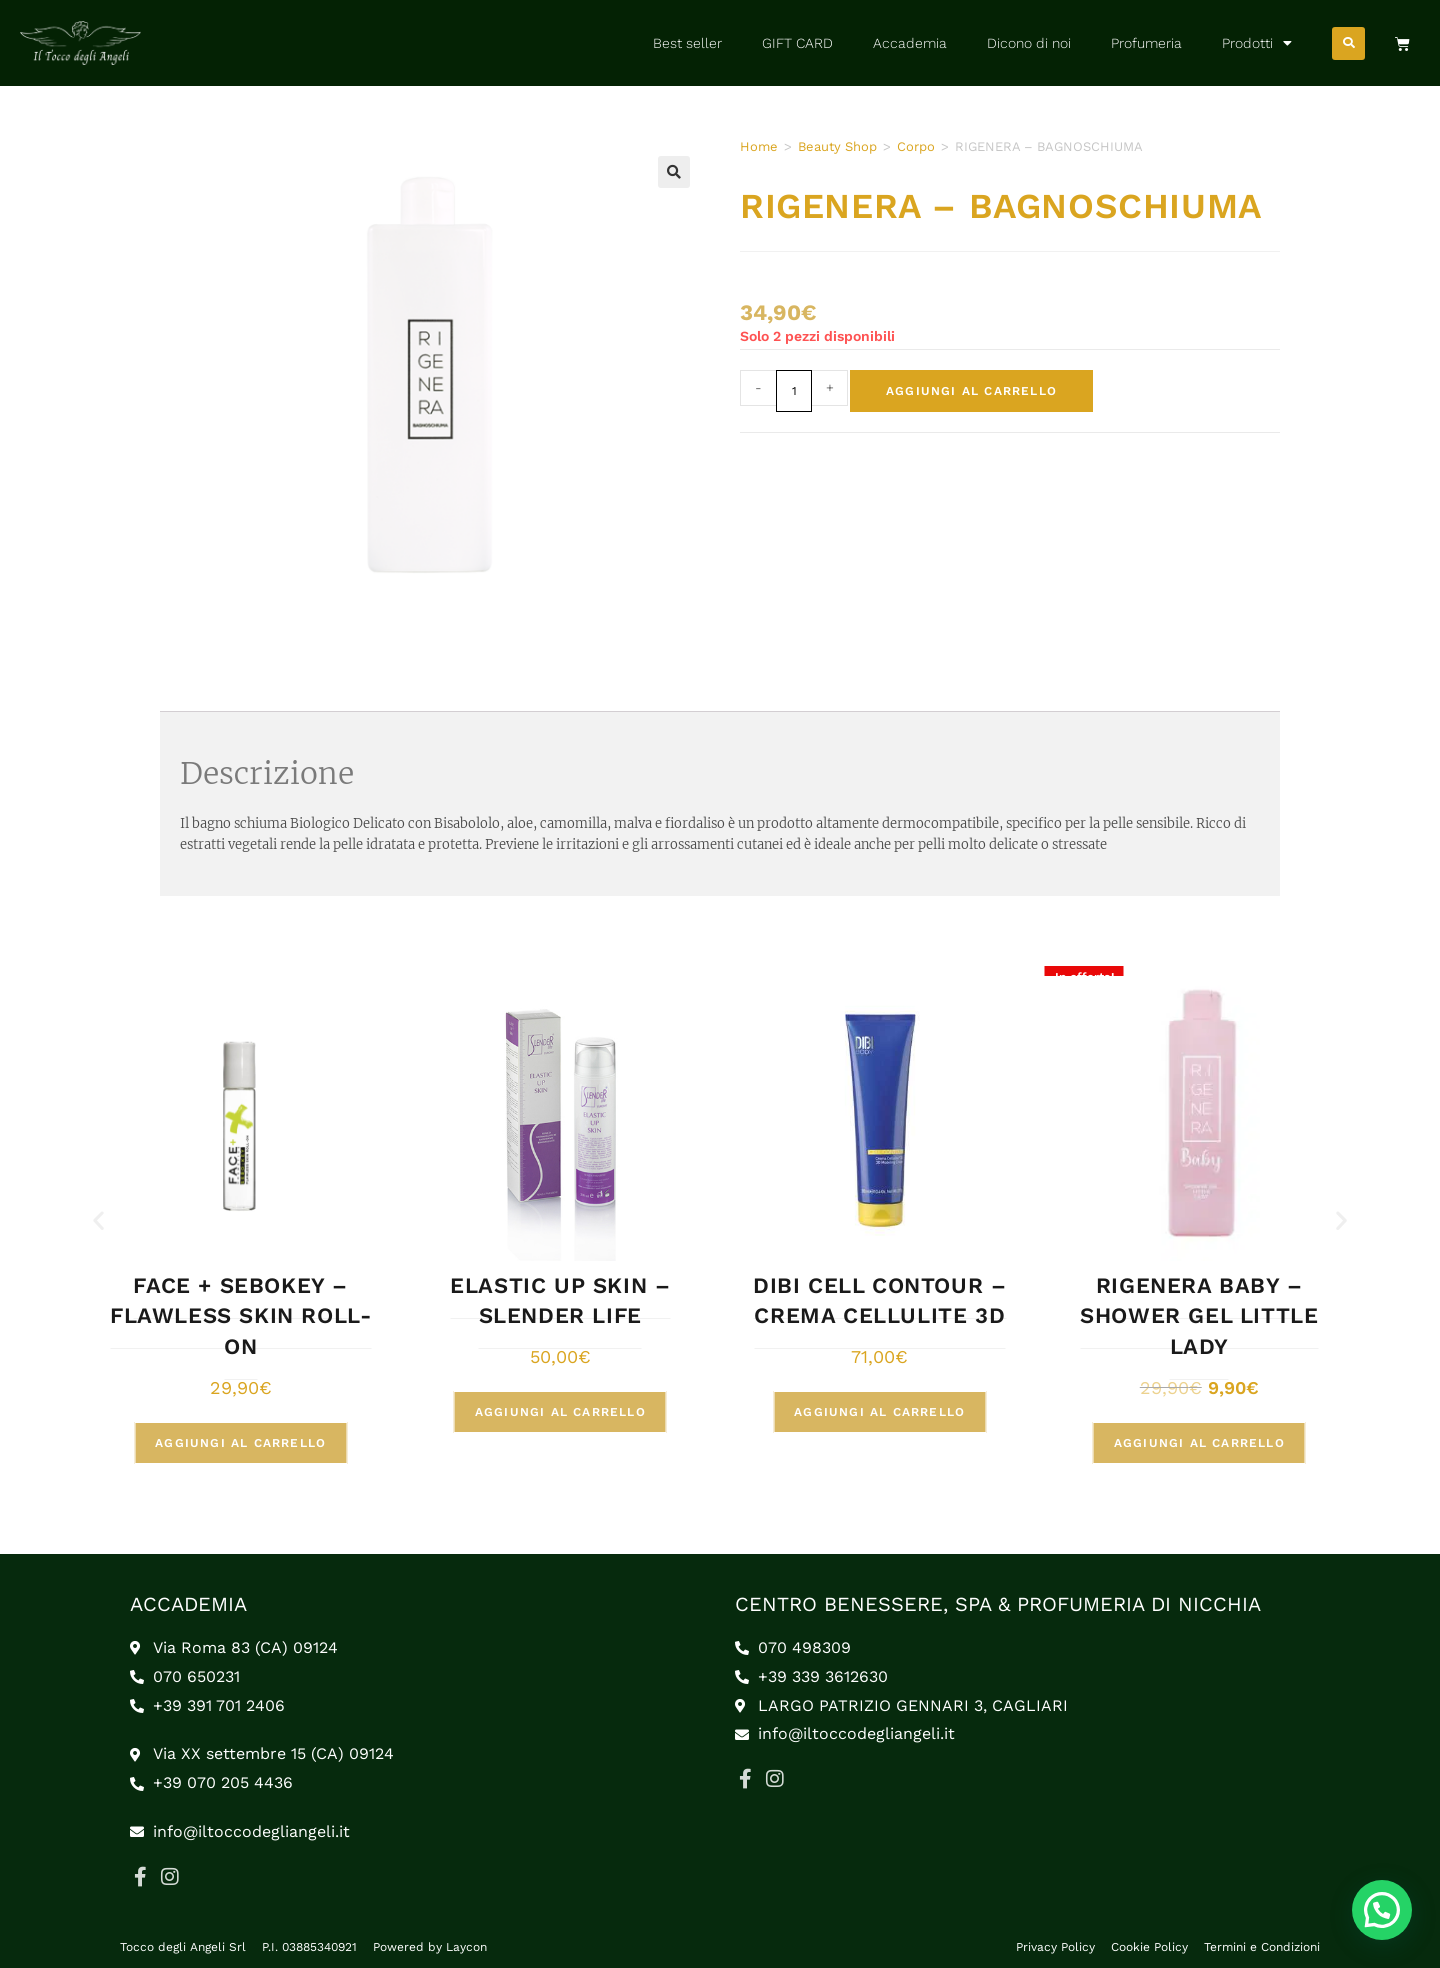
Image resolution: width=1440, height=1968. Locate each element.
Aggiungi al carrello (971, 391)
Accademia (910, 43)
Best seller (687, 43)
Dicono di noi (1029, 43)
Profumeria (1146, 43)
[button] (1348, 43)
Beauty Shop (837, 146)
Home (759, 146)
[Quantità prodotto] (794, 391)
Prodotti (1257, 43)
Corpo (916, 146)
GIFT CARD (797, 43)
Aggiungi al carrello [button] (240, 1443)
